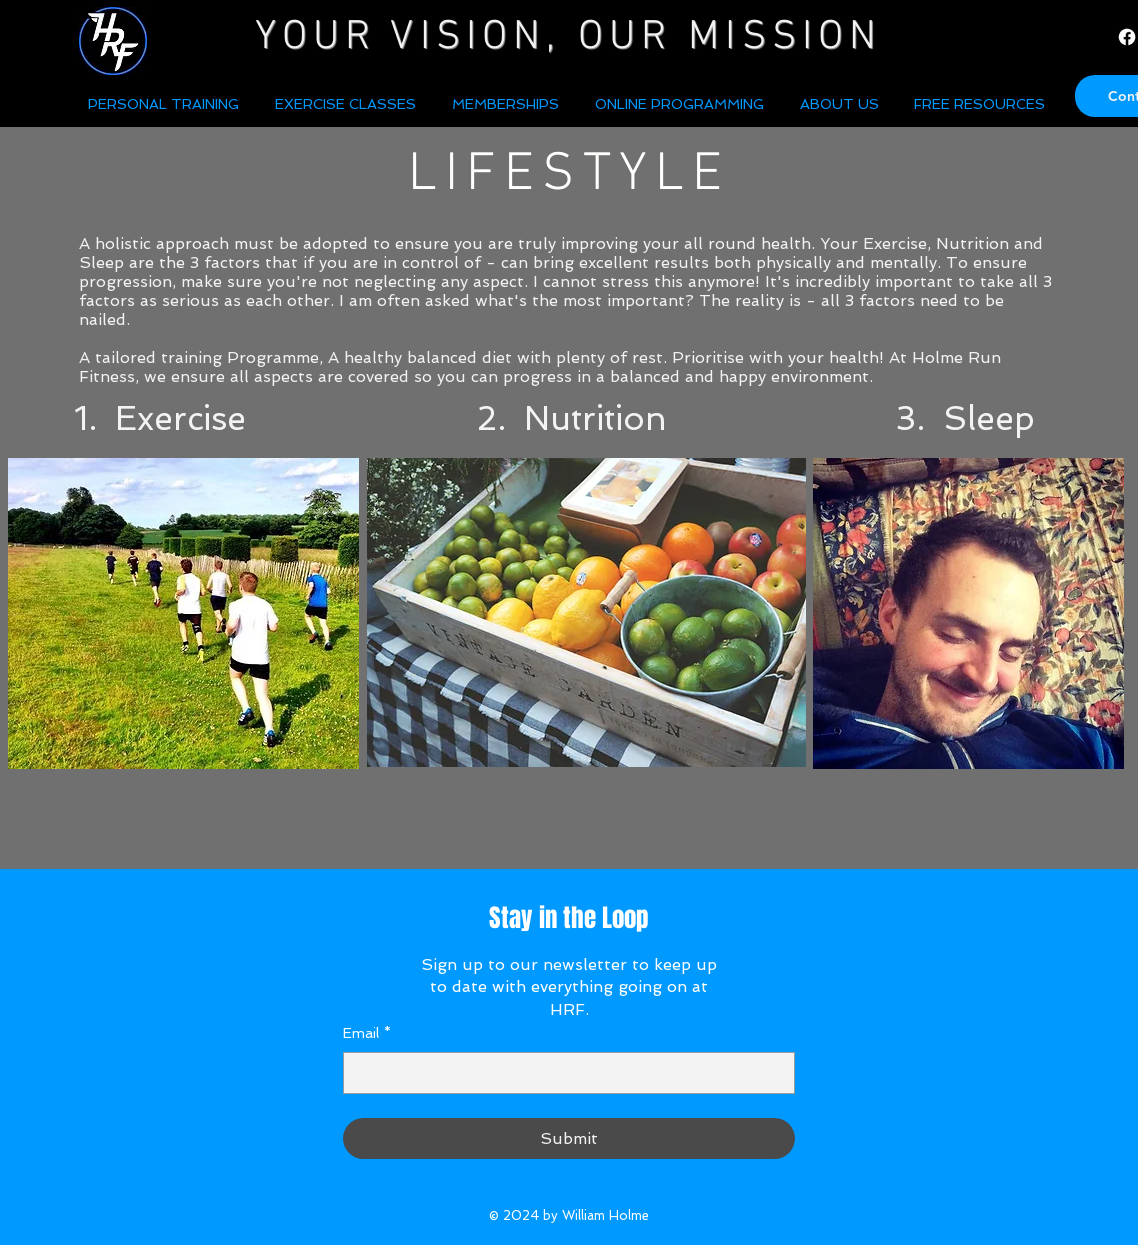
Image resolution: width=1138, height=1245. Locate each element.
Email (367, 1034)
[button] (842, 104)
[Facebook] (1127, 37)
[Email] (563, 1073)
